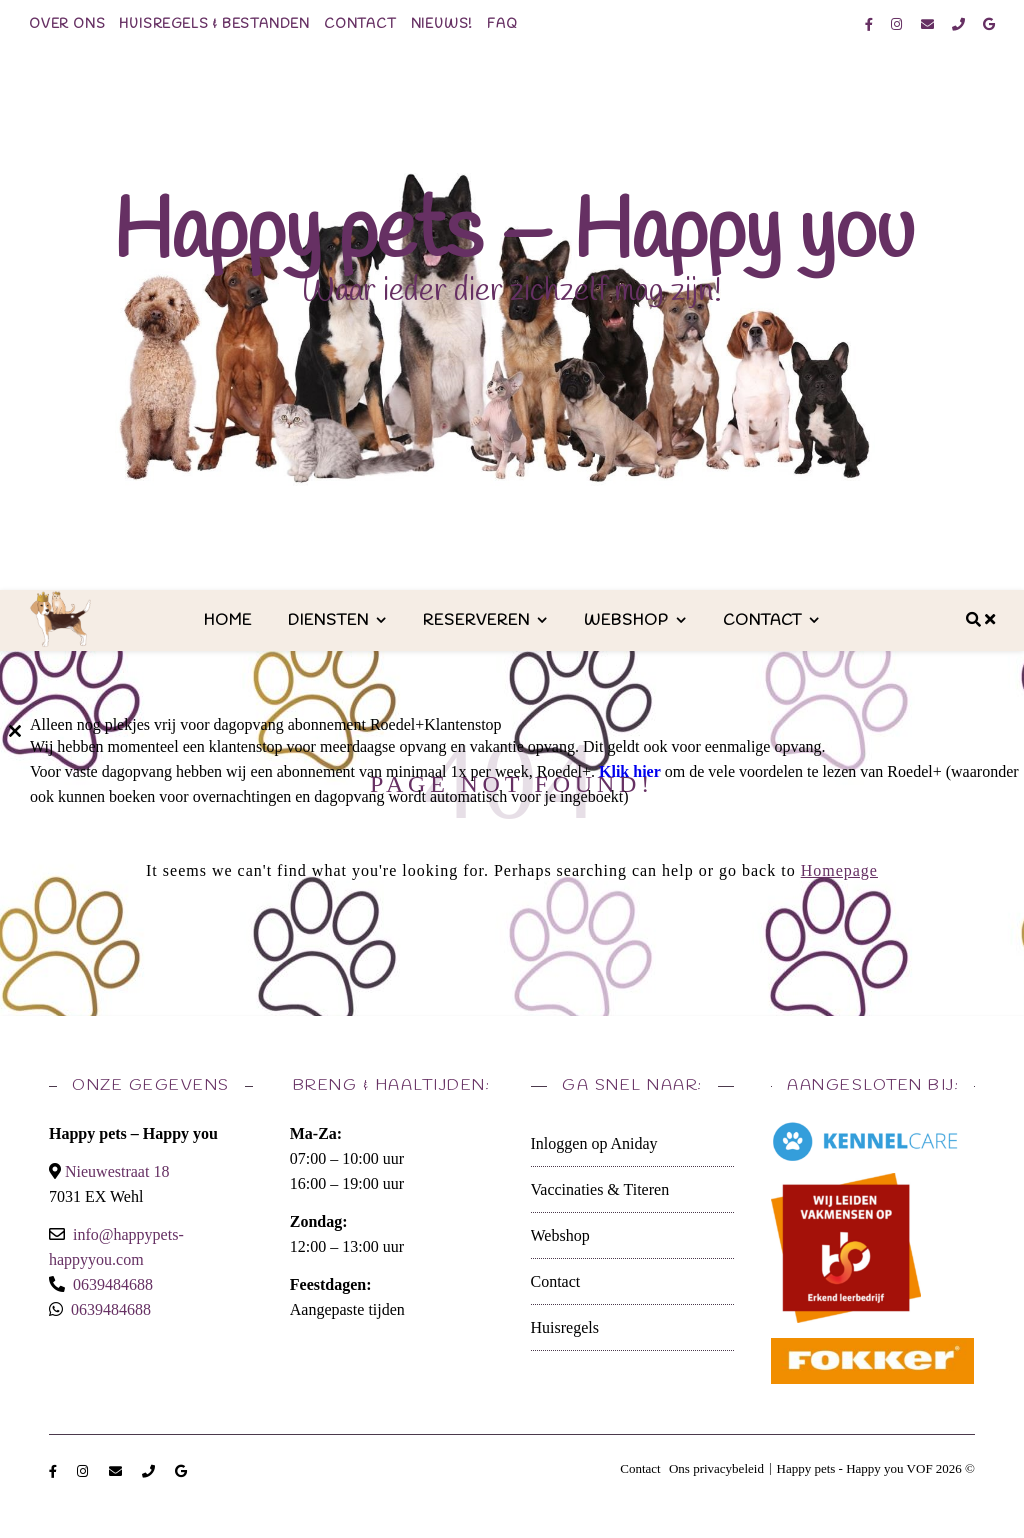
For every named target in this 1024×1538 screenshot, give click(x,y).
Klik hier (630, 771)
